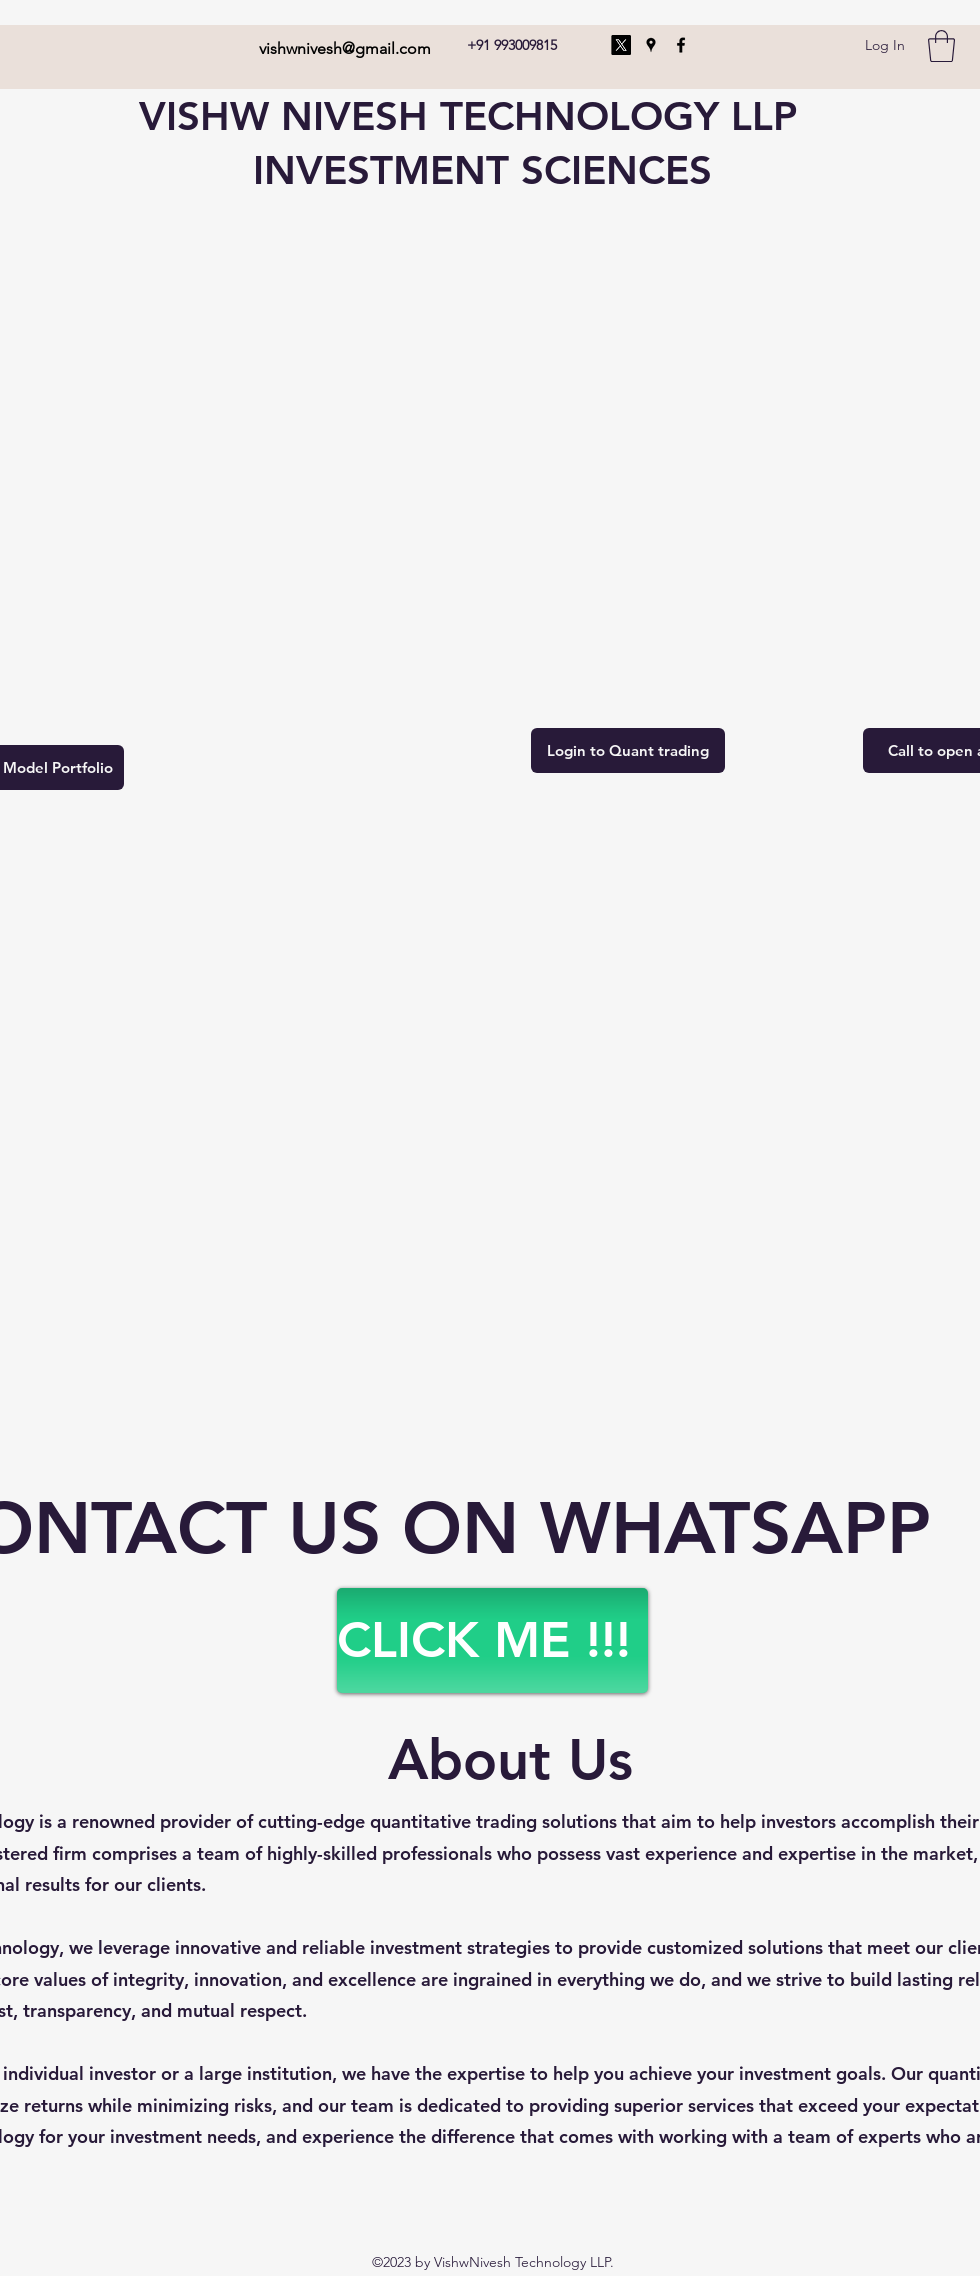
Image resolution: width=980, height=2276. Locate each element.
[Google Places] (651, 45)
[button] (941, 46)
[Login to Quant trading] (628, 750)
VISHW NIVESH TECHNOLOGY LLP (468, 116)
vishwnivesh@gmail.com (345, 48)
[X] (621, 45)
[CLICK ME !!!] (492, 1640)
